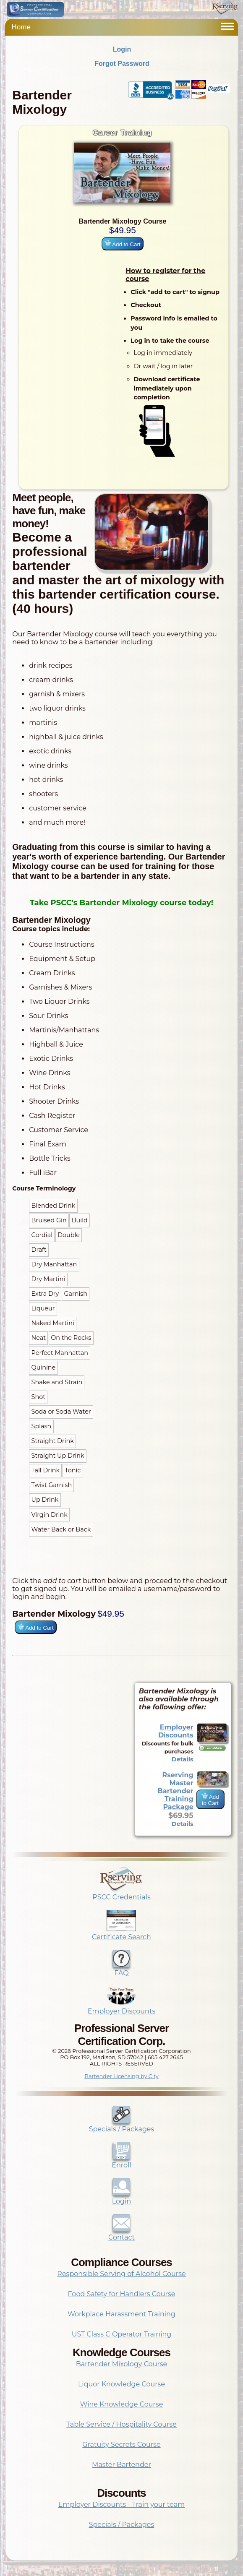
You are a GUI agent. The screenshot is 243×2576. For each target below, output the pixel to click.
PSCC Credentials (121, 1893)
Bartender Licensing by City (121, 2076)
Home (21, 27)
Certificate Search (121, 1933)
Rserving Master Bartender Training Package (175, 1791)
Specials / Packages (121, 2125)
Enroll (121, 2161)
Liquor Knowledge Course (121, 2384)
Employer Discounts (175, 1731)
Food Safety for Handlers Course (121, 2294)
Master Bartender (121, 2465)
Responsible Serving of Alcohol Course (121, 2274)
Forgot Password (121, 63)
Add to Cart (122, 243)
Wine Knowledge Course (121, 2404)
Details (182, 1759)
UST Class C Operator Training (122, 2334)
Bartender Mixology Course (121, 2364)
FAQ (121, 1969)
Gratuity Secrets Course (121, 2444)
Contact (121, 2233)
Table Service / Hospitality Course (121, 2424)
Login (122, 49)
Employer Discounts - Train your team (121, 2504)
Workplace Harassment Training (121, 2314)
